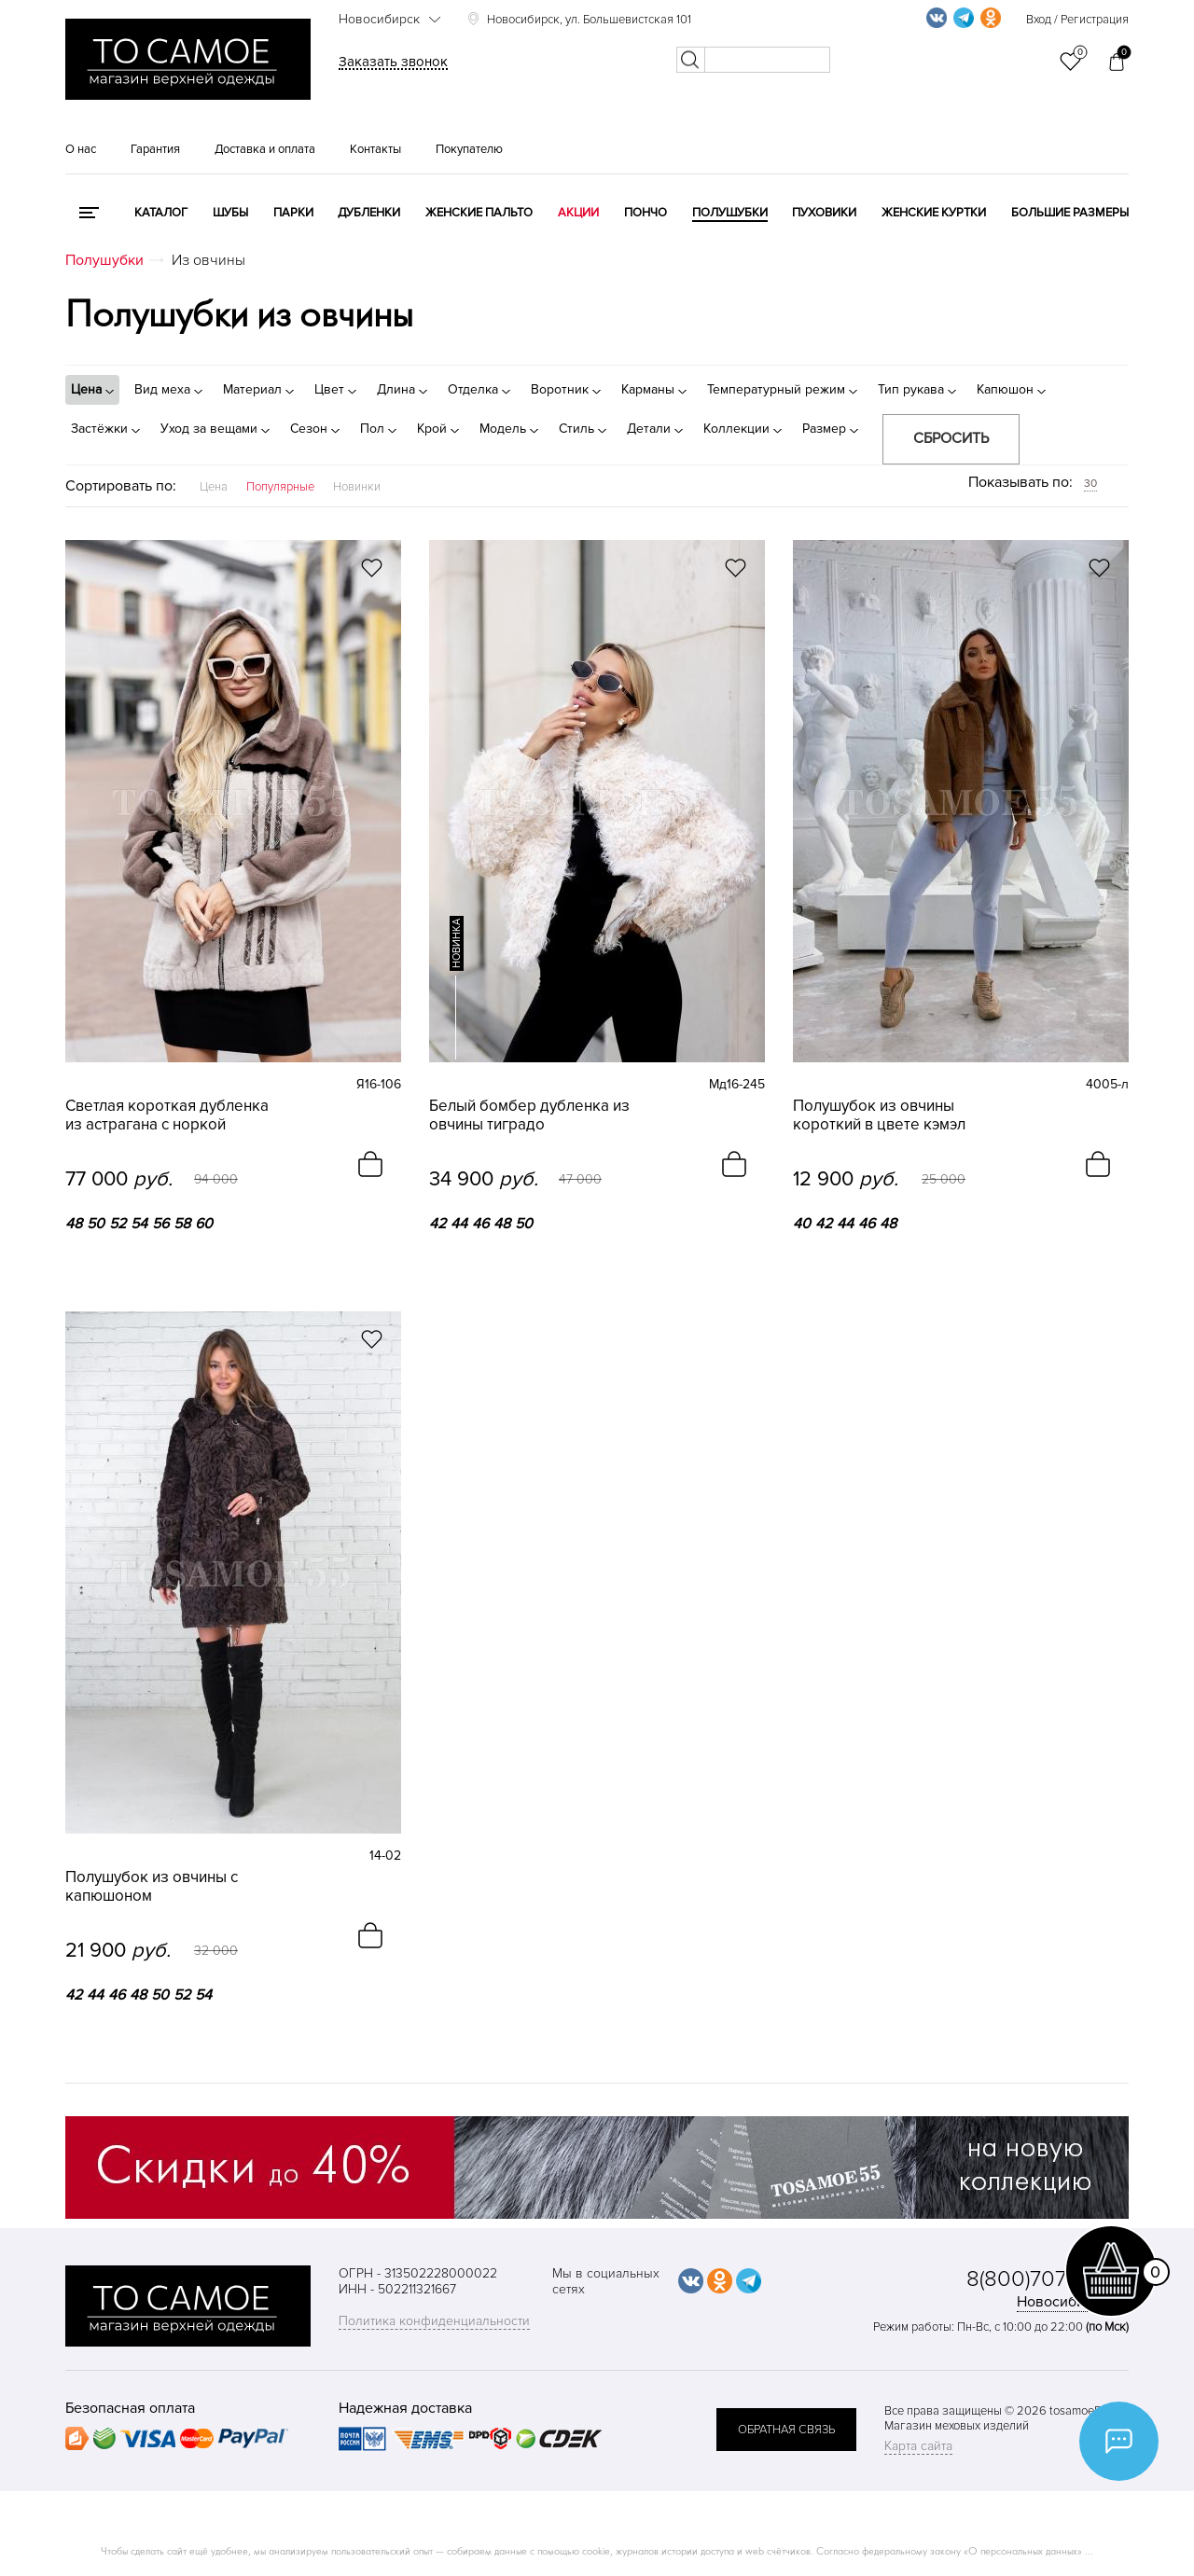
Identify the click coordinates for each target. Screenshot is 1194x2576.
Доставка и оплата (265, 149)
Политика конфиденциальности (434, 2321)
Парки (293, 212)
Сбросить (951, 438)
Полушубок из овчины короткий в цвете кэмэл (879, 1115)
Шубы (230, 212)
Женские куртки (934, 212)
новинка (457, 943)
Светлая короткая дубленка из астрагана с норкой (167, 1115)
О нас (80, 149)
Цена (214, 486)
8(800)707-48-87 (1047, 2278)
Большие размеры (1070, 212)
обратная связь (786, 2429)
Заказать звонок (393, 61)
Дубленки (369, 212)
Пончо (645, 212)
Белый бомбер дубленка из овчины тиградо (529, 1115)
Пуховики (824, 212)
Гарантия (155, 149)
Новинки (357, 486)
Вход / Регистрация (1077, 19)
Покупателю (469, 149)
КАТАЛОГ (160, 212)
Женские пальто (479, 212)
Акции (578, 212)
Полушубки (730, 212)
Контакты (375, 149)
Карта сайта (918, 2446)
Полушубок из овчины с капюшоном (151, 1886)
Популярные (280, 486)
